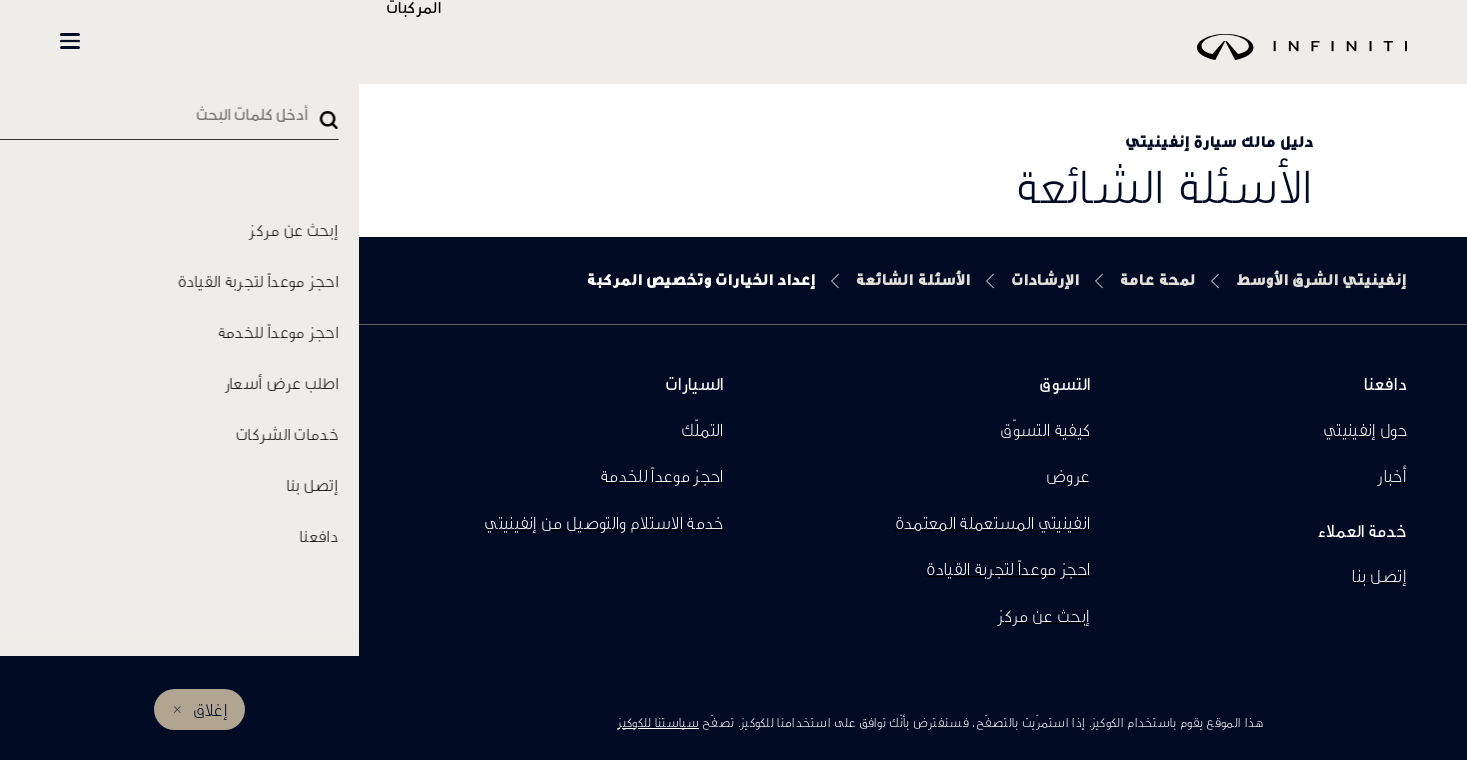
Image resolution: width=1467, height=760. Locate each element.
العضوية (253, 41)
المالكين (161, 41)
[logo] (783, 61)
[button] (70, 41)
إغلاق (210, 709)
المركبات (472, 41)
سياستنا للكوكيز (658, 722)
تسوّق (375, 41)
